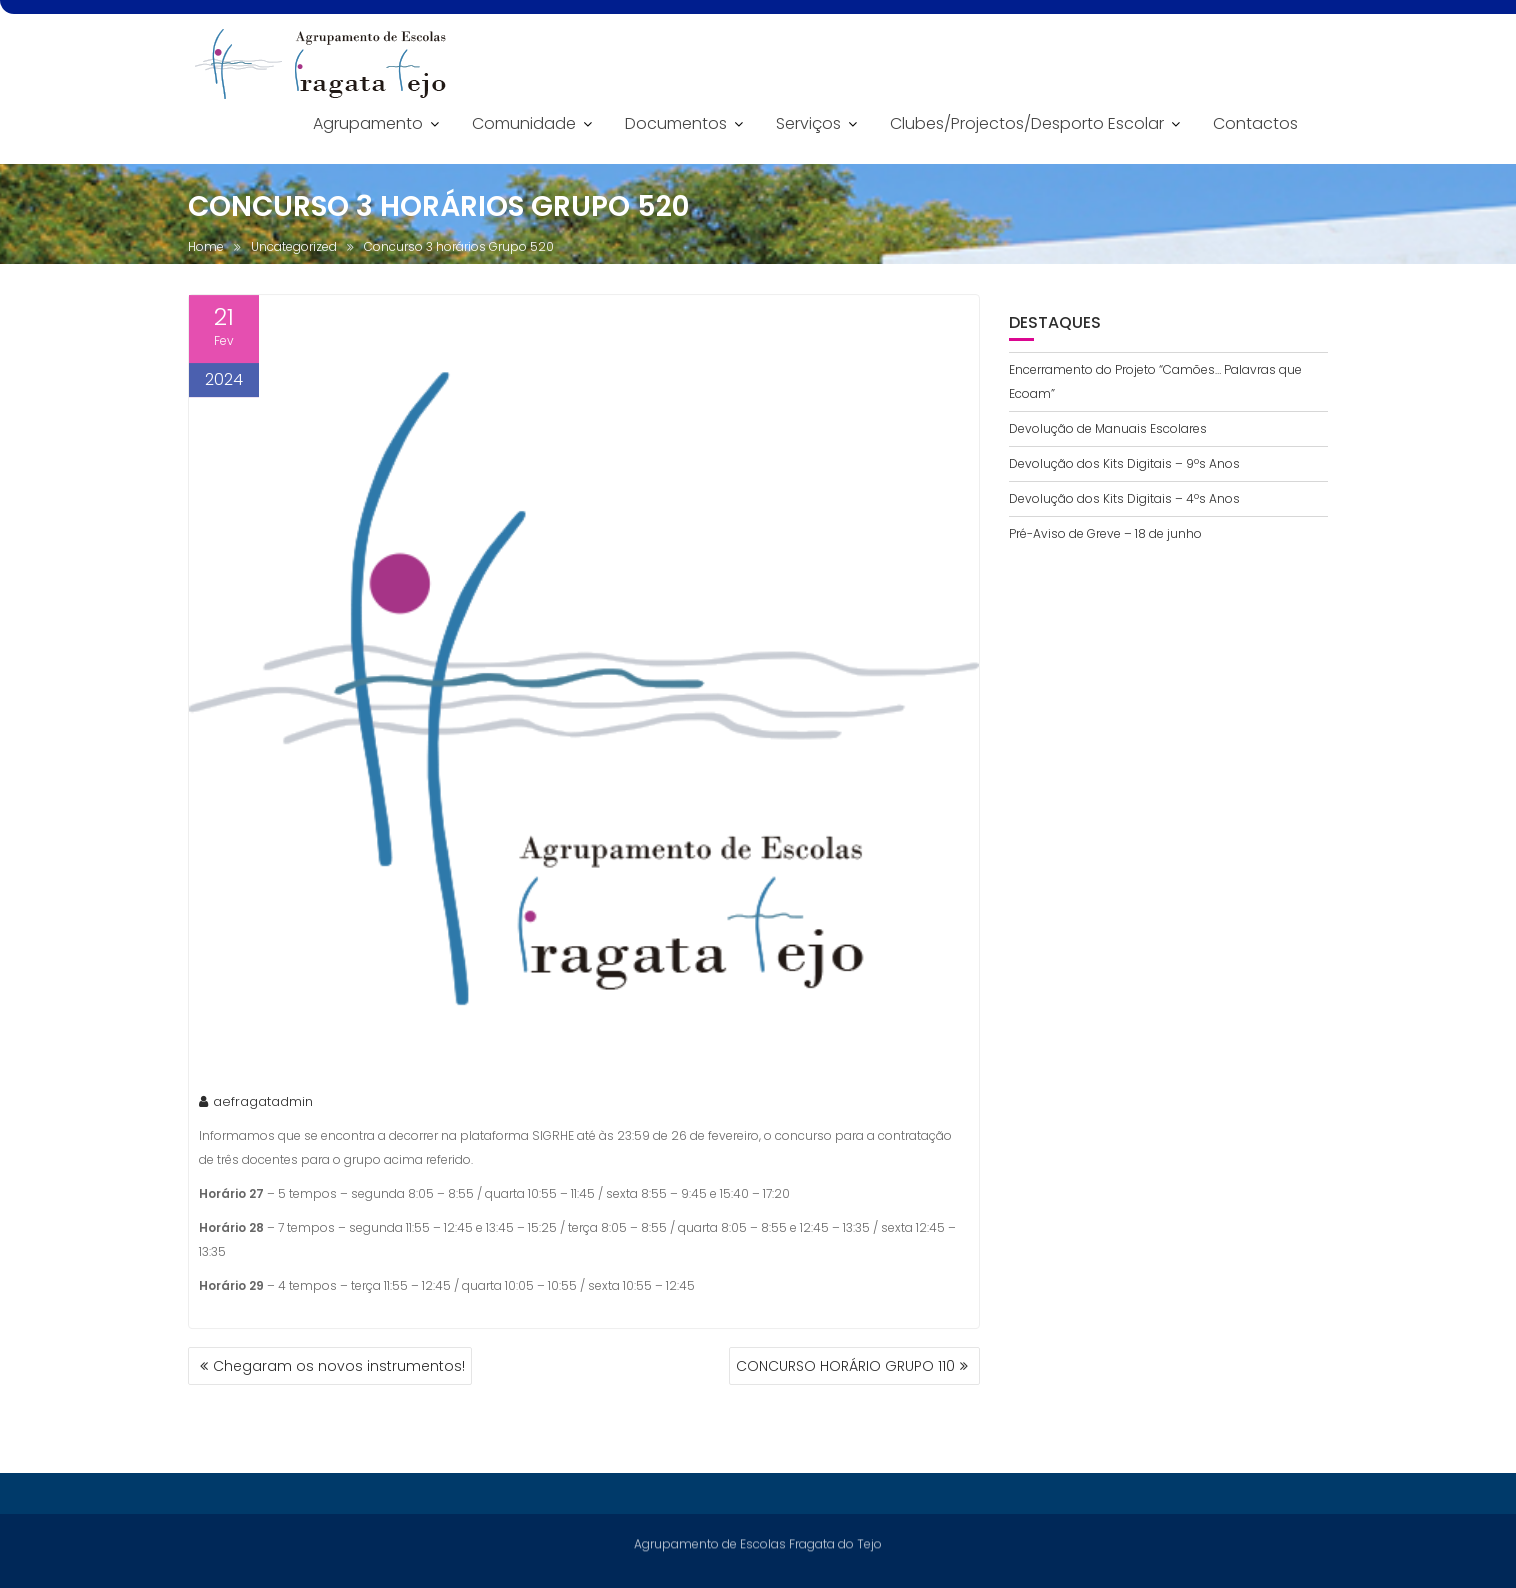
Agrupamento (368, 123)
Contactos (1255, 123)
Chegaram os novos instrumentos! (339, 1366)
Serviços (808, 123)
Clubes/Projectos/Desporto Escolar (1027, 123)
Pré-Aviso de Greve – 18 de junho (1105, 533)
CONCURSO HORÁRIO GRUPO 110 (845, 1366)
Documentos (676, 123)
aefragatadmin (256, 1103)
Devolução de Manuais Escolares (1108, 428)
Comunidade (524, 123)
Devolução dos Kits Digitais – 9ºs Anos (1124, 463)
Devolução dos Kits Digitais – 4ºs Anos (1124, 498)
